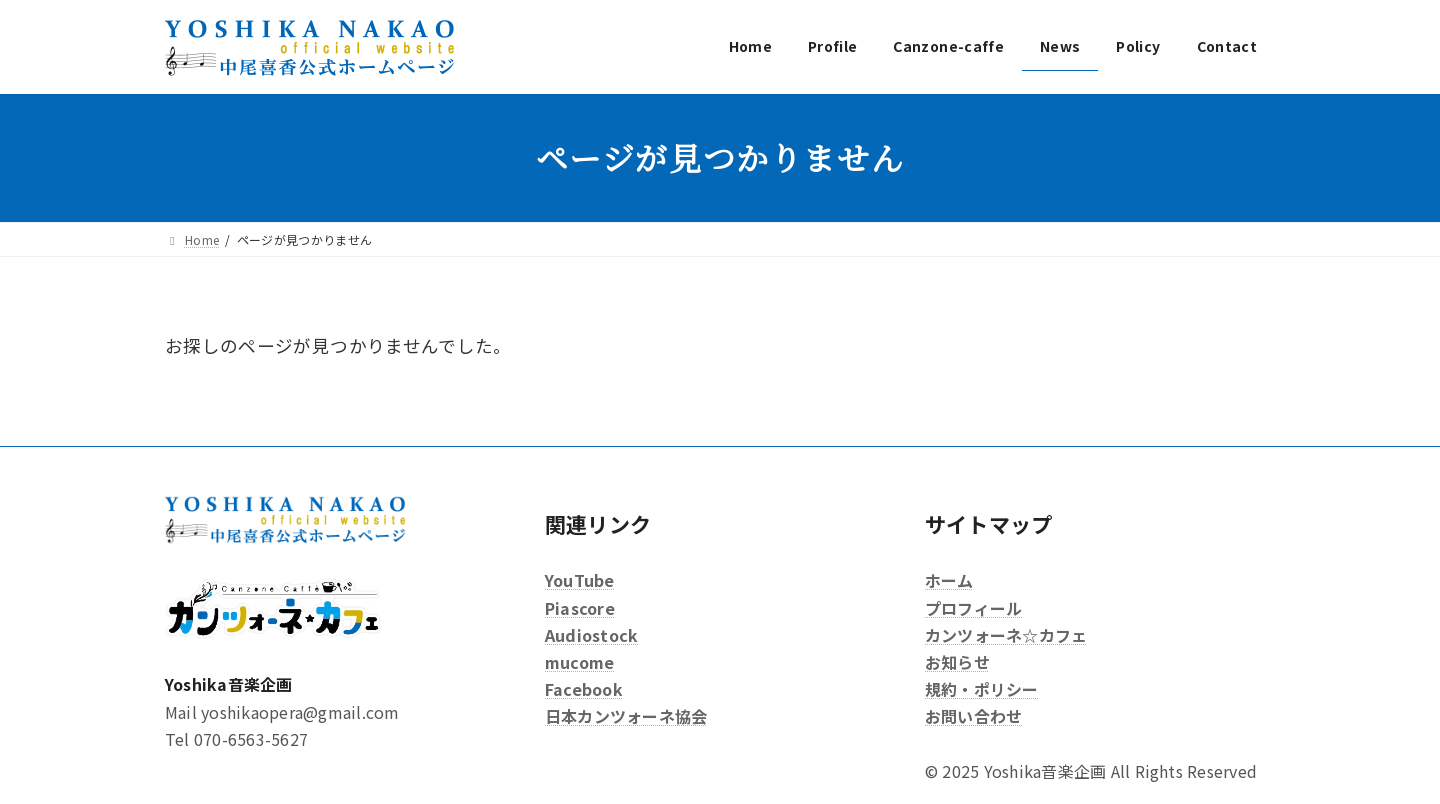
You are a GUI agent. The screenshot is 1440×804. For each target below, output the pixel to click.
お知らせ (957, 662)
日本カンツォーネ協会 (626, 716)
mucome (579, 662)
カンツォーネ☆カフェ (1006, 635)
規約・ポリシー (982, 689)
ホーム (949, 580)
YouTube (580, 580)
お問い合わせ (973, 716)
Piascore (580, 607)
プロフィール (973, 607)
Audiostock (591, 635)
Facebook (584, 689)
